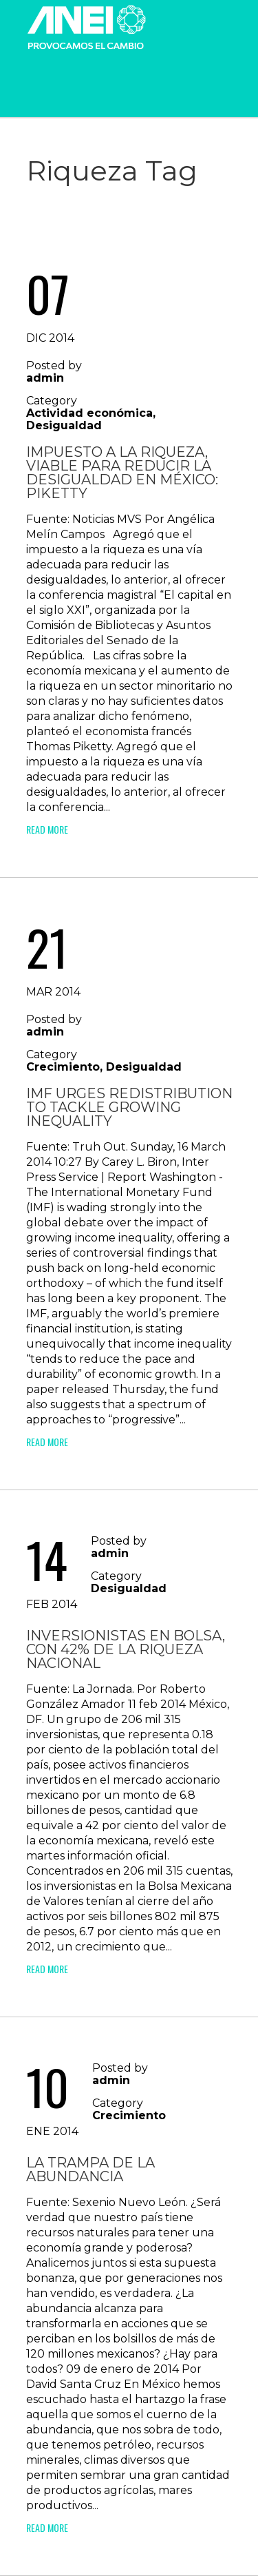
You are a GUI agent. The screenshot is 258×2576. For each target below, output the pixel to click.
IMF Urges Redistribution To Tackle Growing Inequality (129, 1107)
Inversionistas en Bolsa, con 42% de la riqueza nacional (125, 1649)
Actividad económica (89, 413)
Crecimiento (63, 1066)
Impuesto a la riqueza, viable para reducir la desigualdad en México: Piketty (122, 473)
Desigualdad (64, 425)
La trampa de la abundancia (90, 2169)
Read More (47, 829)
